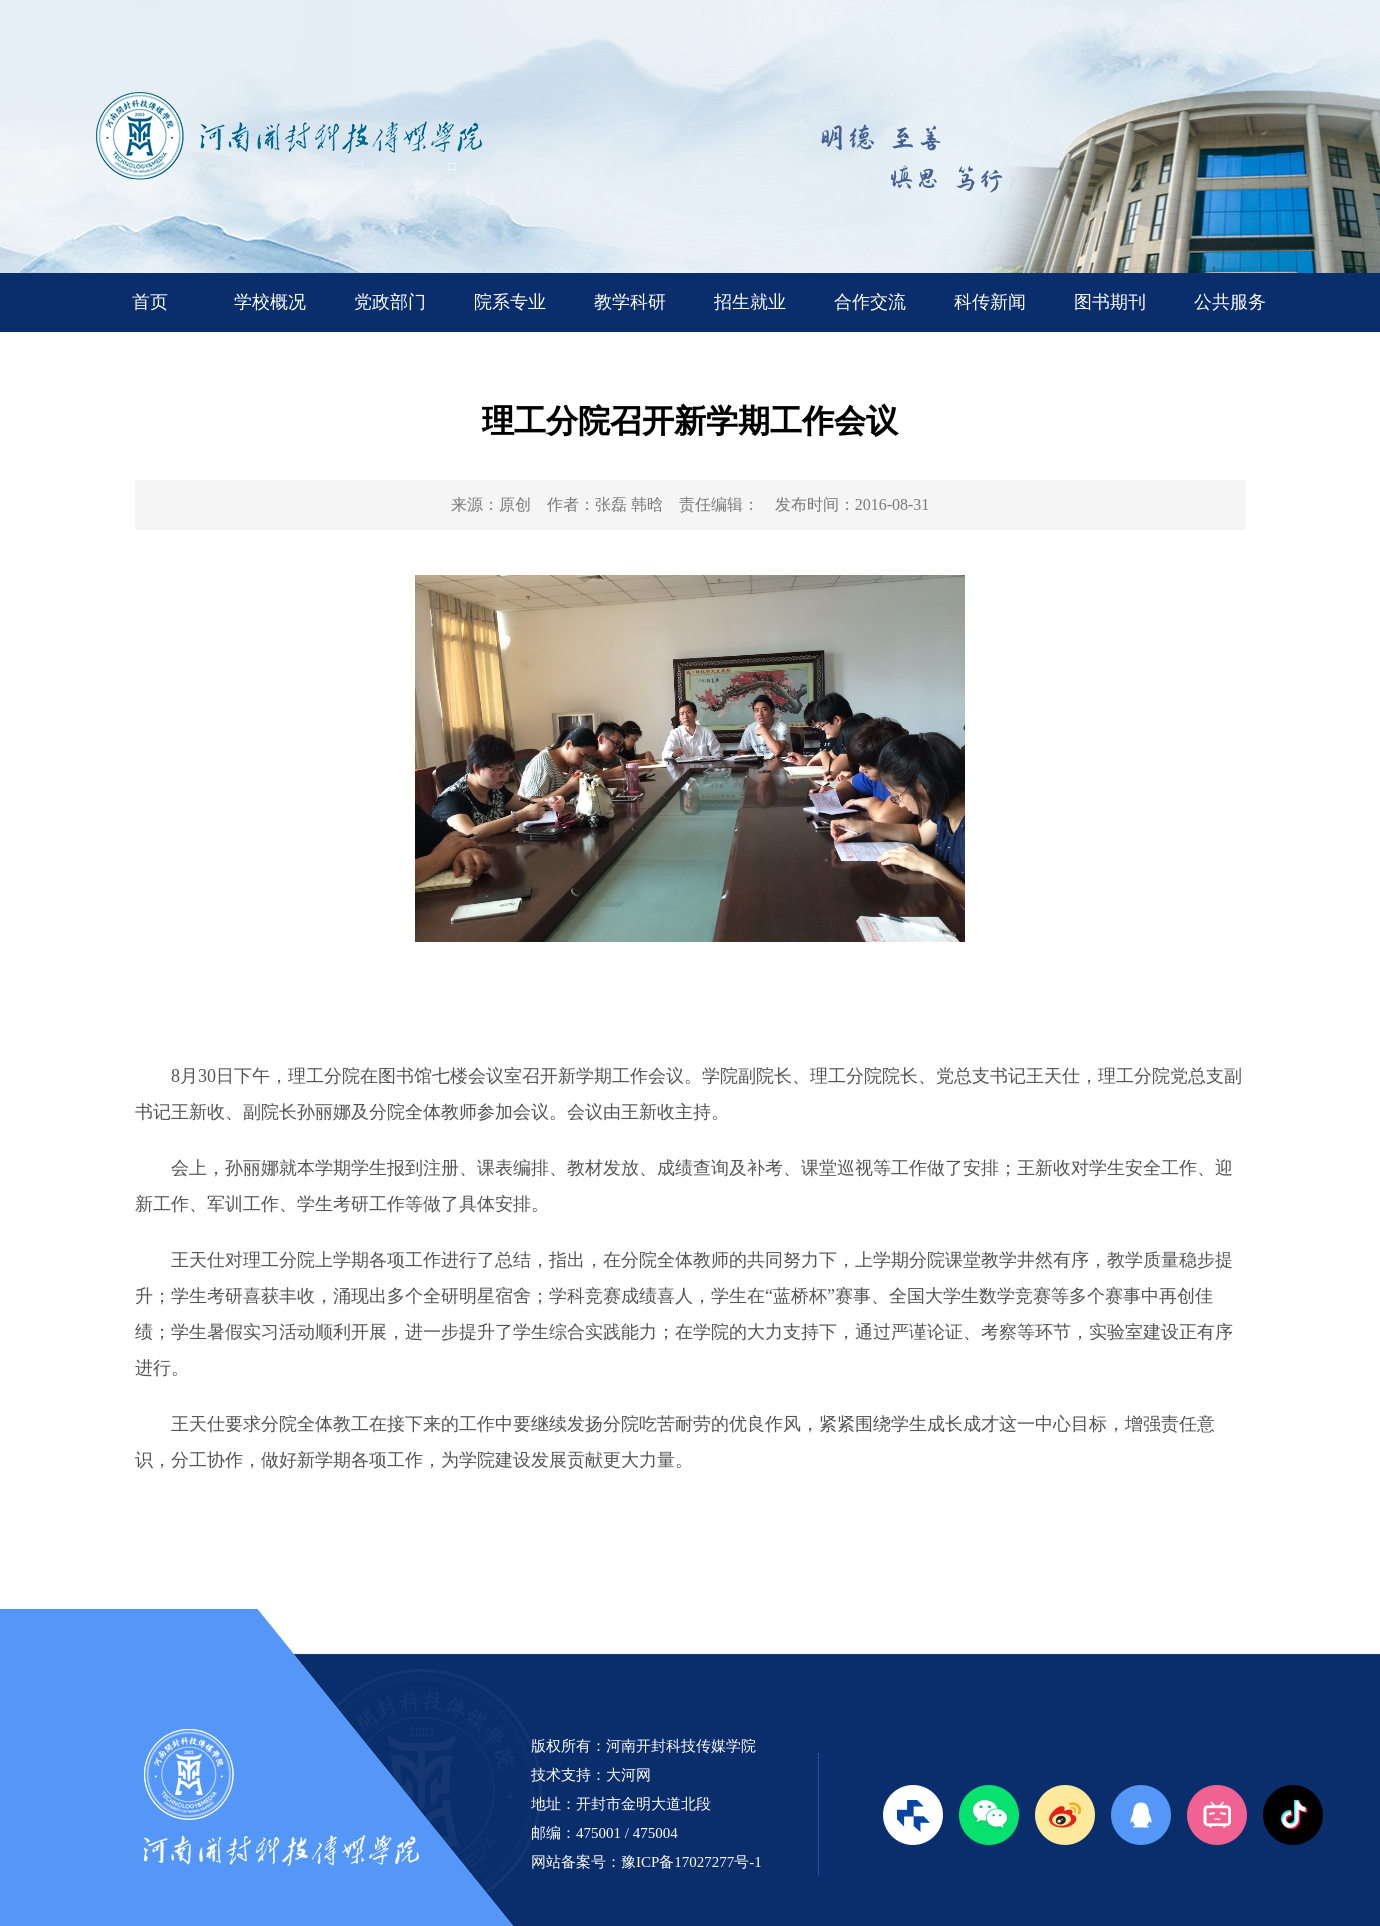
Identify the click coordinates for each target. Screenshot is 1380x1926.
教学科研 (630, 302)
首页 (150, 302)
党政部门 (390, 302)
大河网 (628, 1775)
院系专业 (510, 302)
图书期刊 (1110, 302)
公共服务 (1230, 302)
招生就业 (750, 302)
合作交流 (870, 302)
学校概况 (270, 302)
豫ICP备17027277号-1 (691, 1862)
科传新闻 (990, 302)
